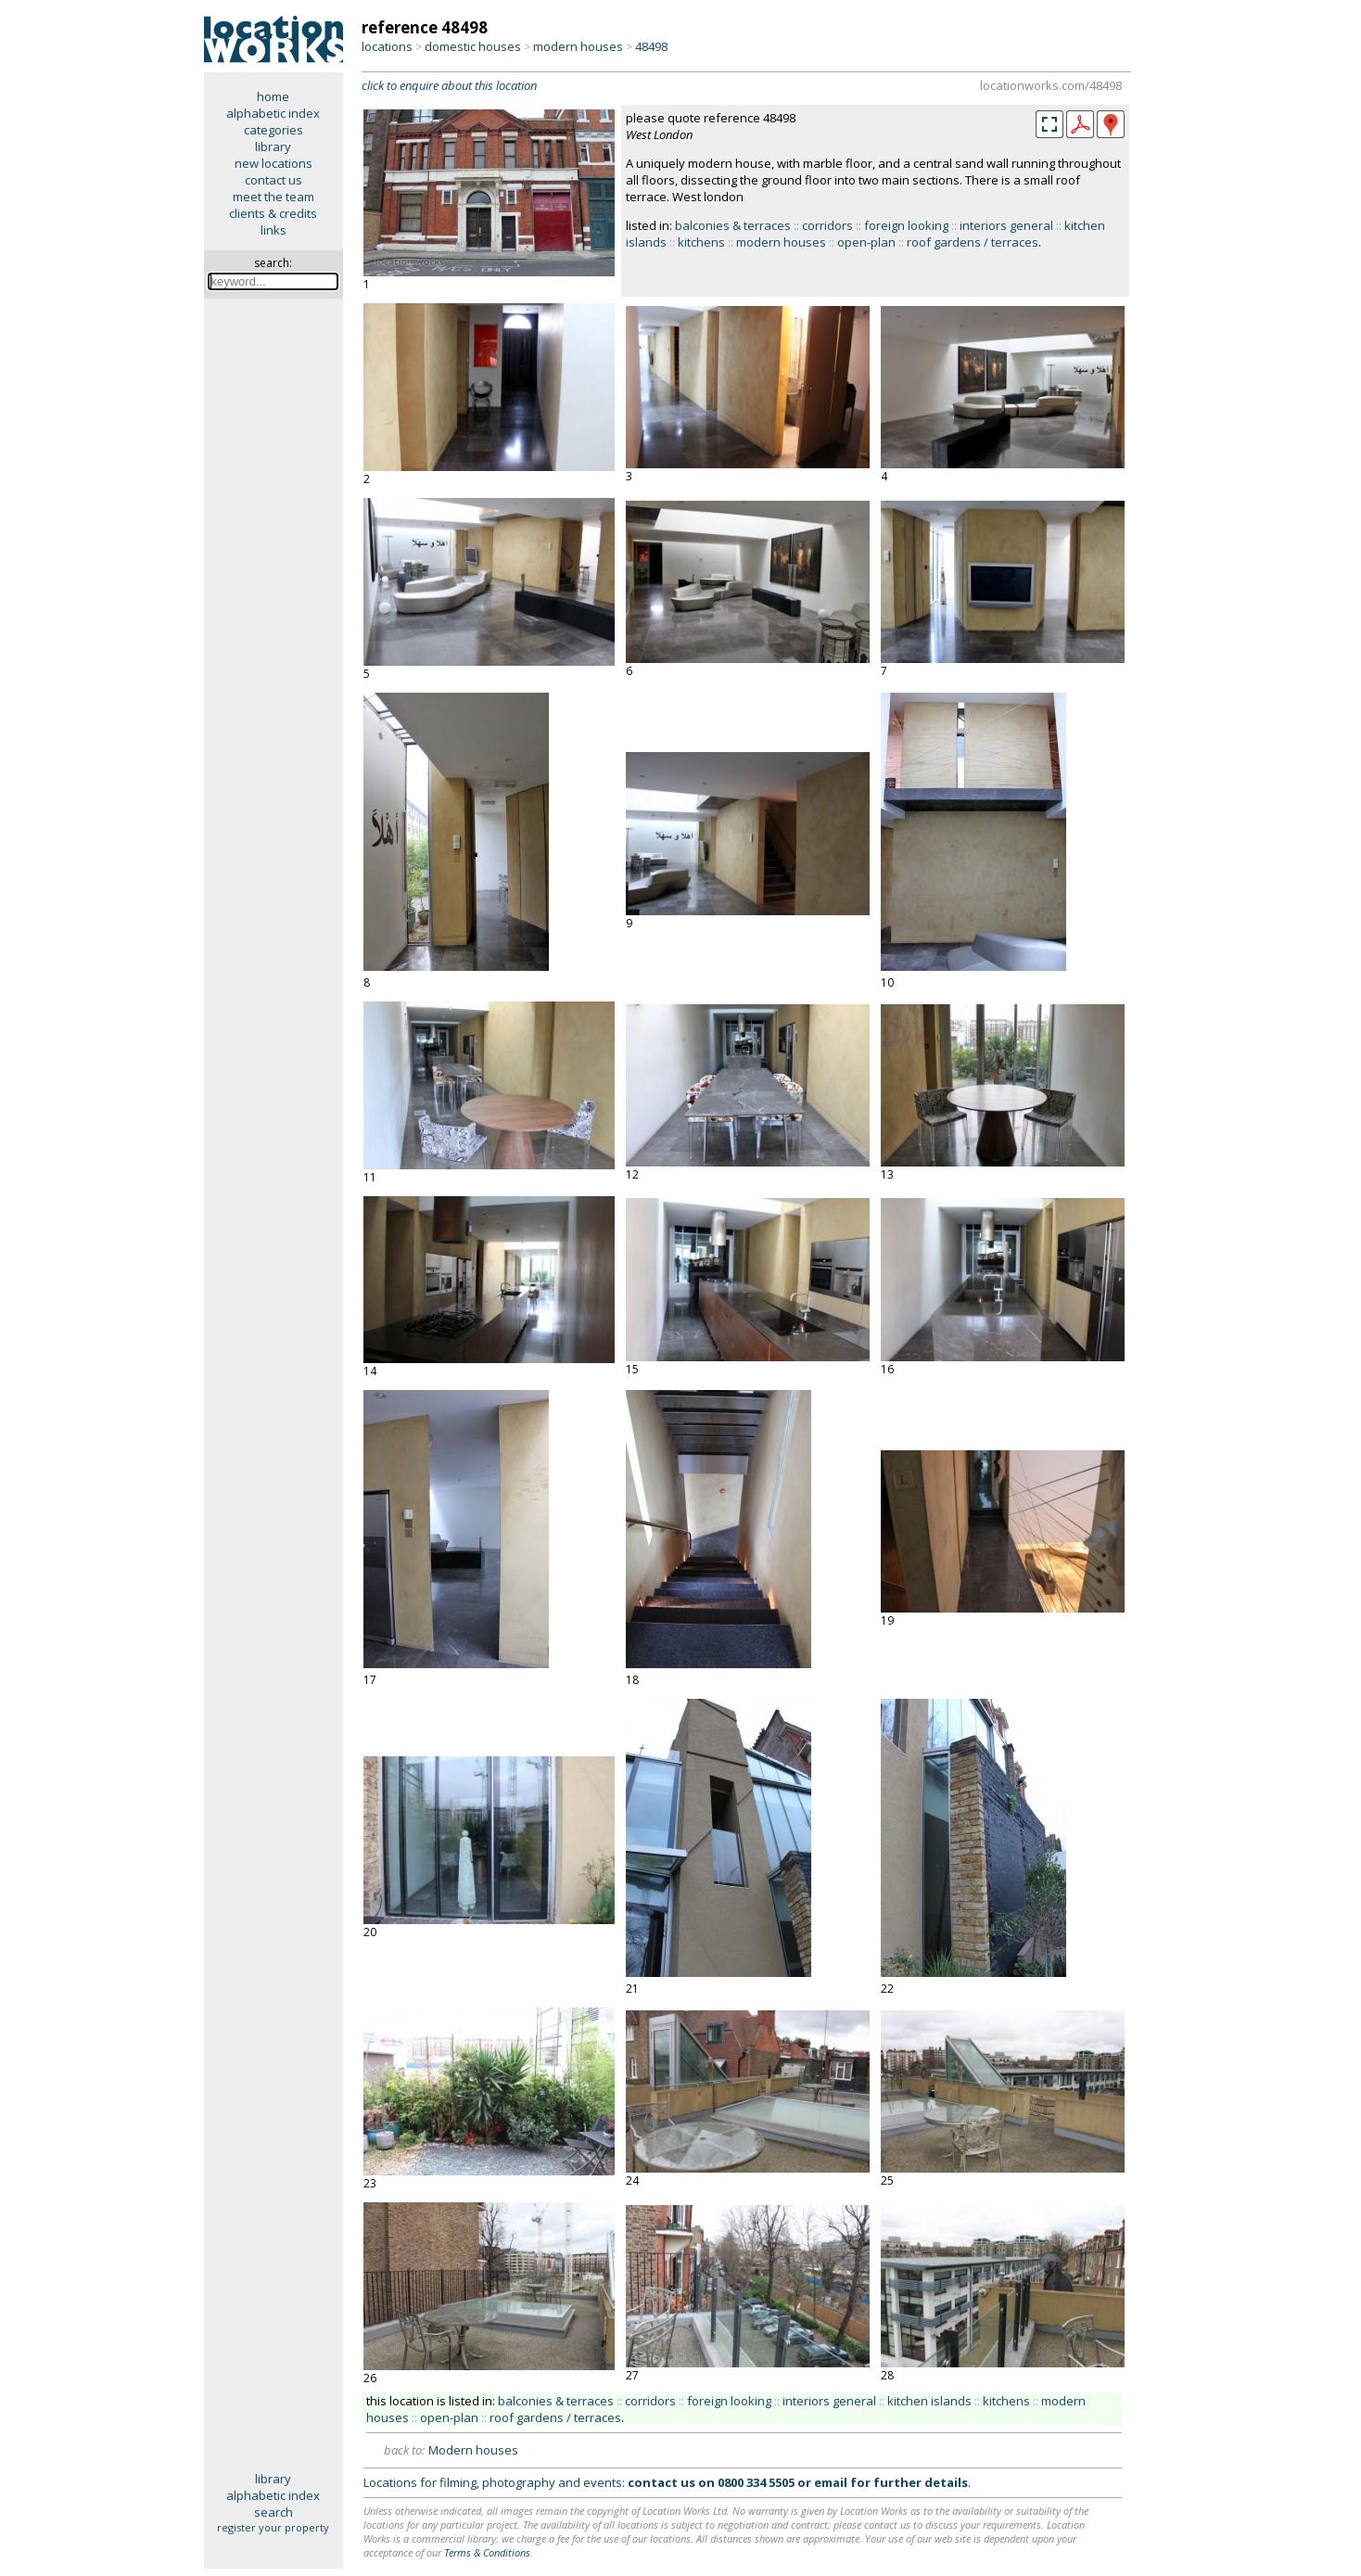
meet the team (273, 196)
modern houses (578, 46)
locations (387, 46)
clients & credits (273, 213)
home (273, 96)
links (273, 230)
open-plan (866, 242)
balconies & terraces (733, 225)
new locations (273, 163)
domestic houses (473, 46)
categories (273, 129)
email (830, 2482)
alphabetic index (273, 113)
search (273, 2512)
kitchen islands (929, 2400)
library (273, 146)
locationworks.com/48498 (1051, 85)
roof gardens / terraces (972, 242)
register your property (273, 2527)
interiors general (1006, 225)
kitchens (701, 242)
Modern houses (473, 2450)
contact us (273, 180)
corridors (827, 225)
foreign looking (906, 225)
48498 (651, 46)
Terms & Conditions (487, 2552)
